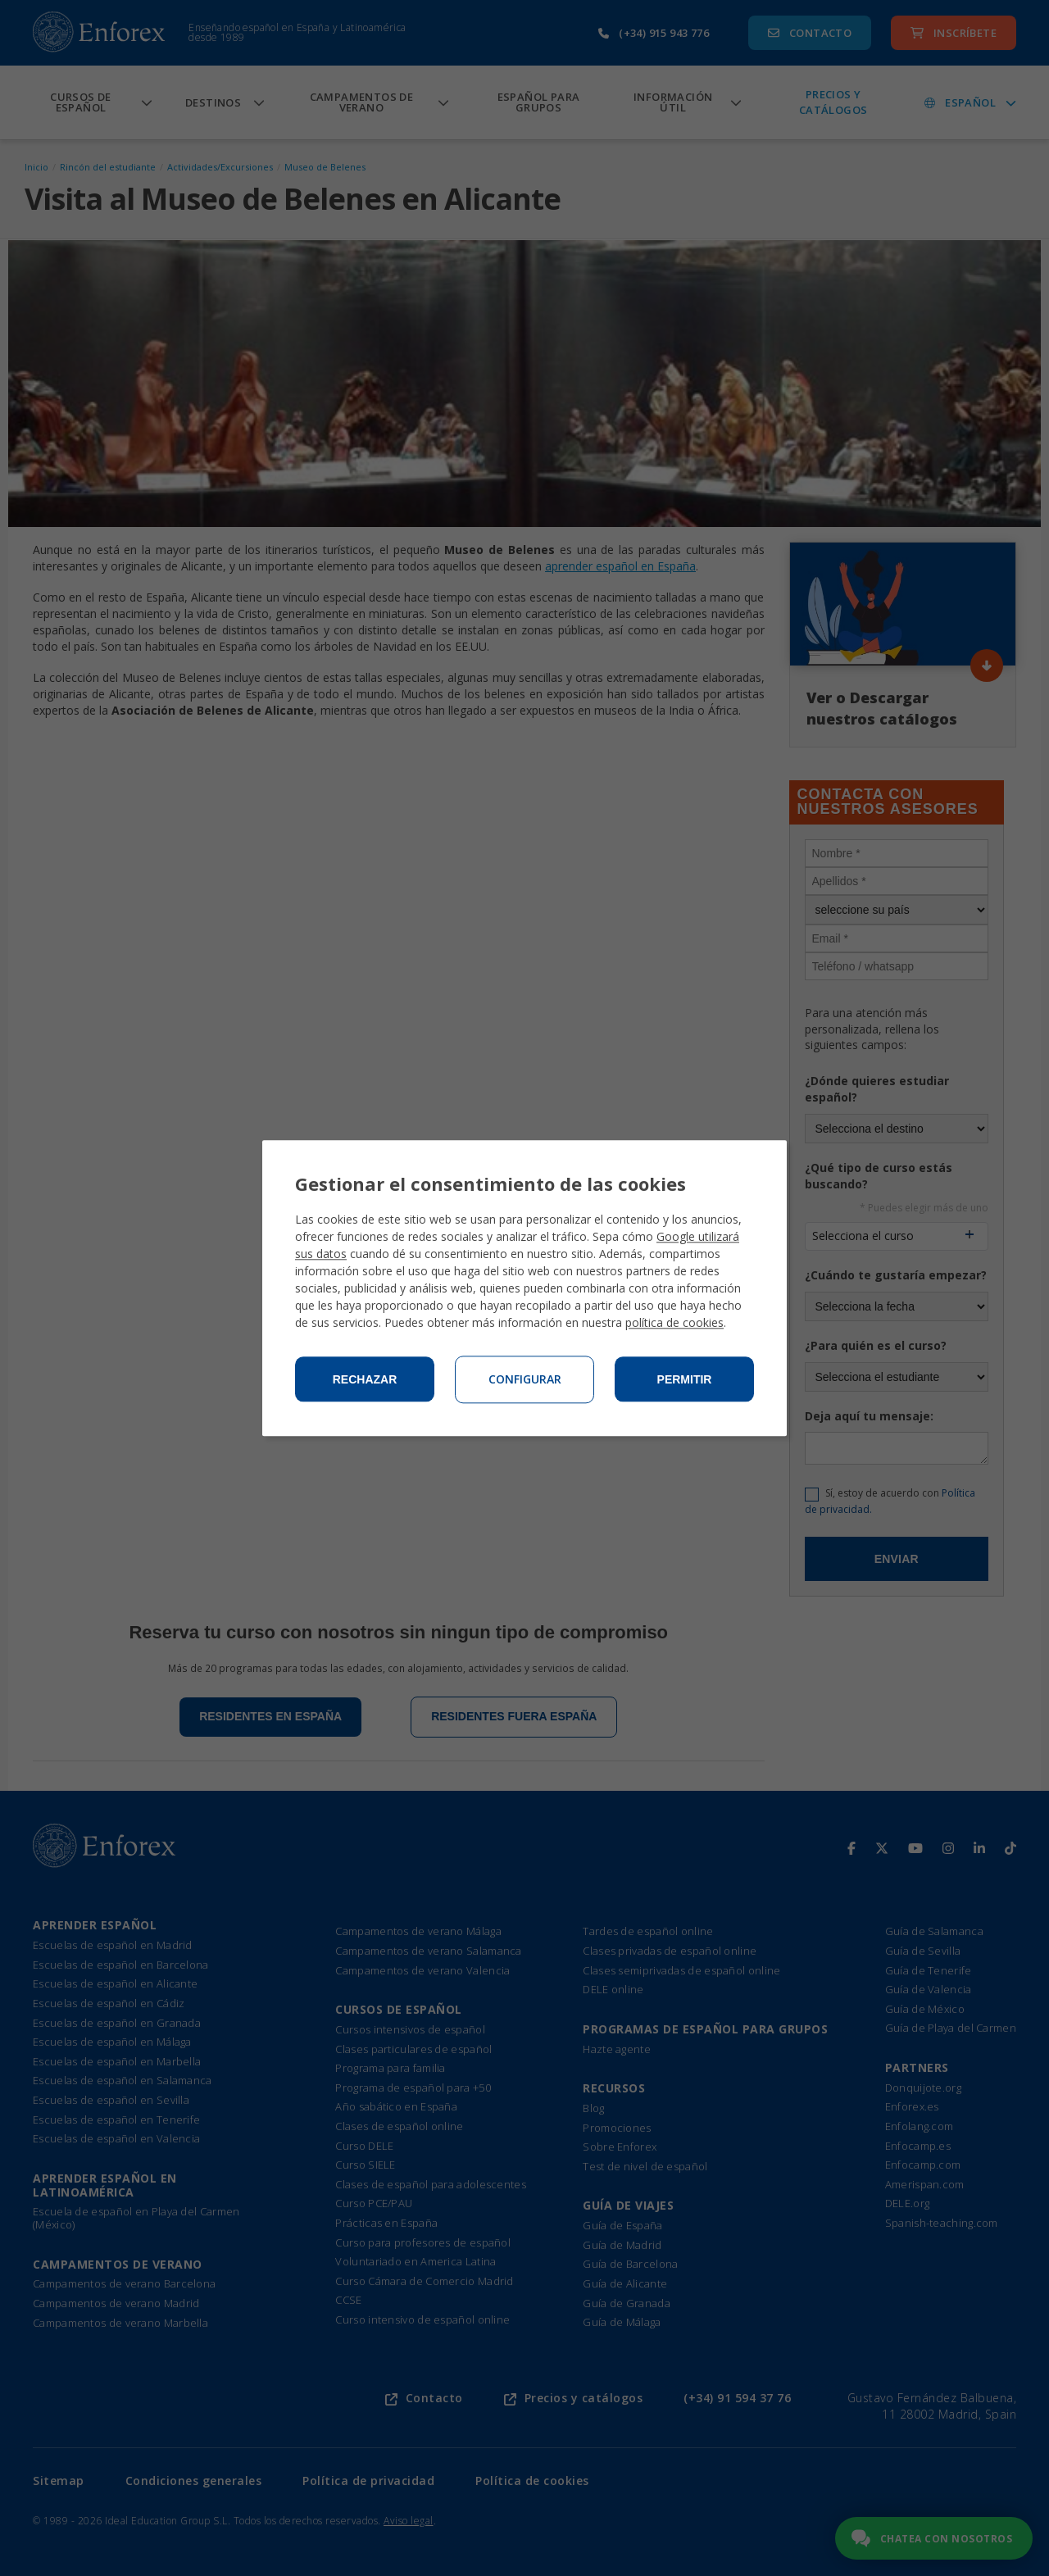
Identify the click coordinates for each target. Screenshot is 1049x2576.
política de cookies (674, 1322)
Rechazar (365, 1379)
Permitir (684, 1379)
